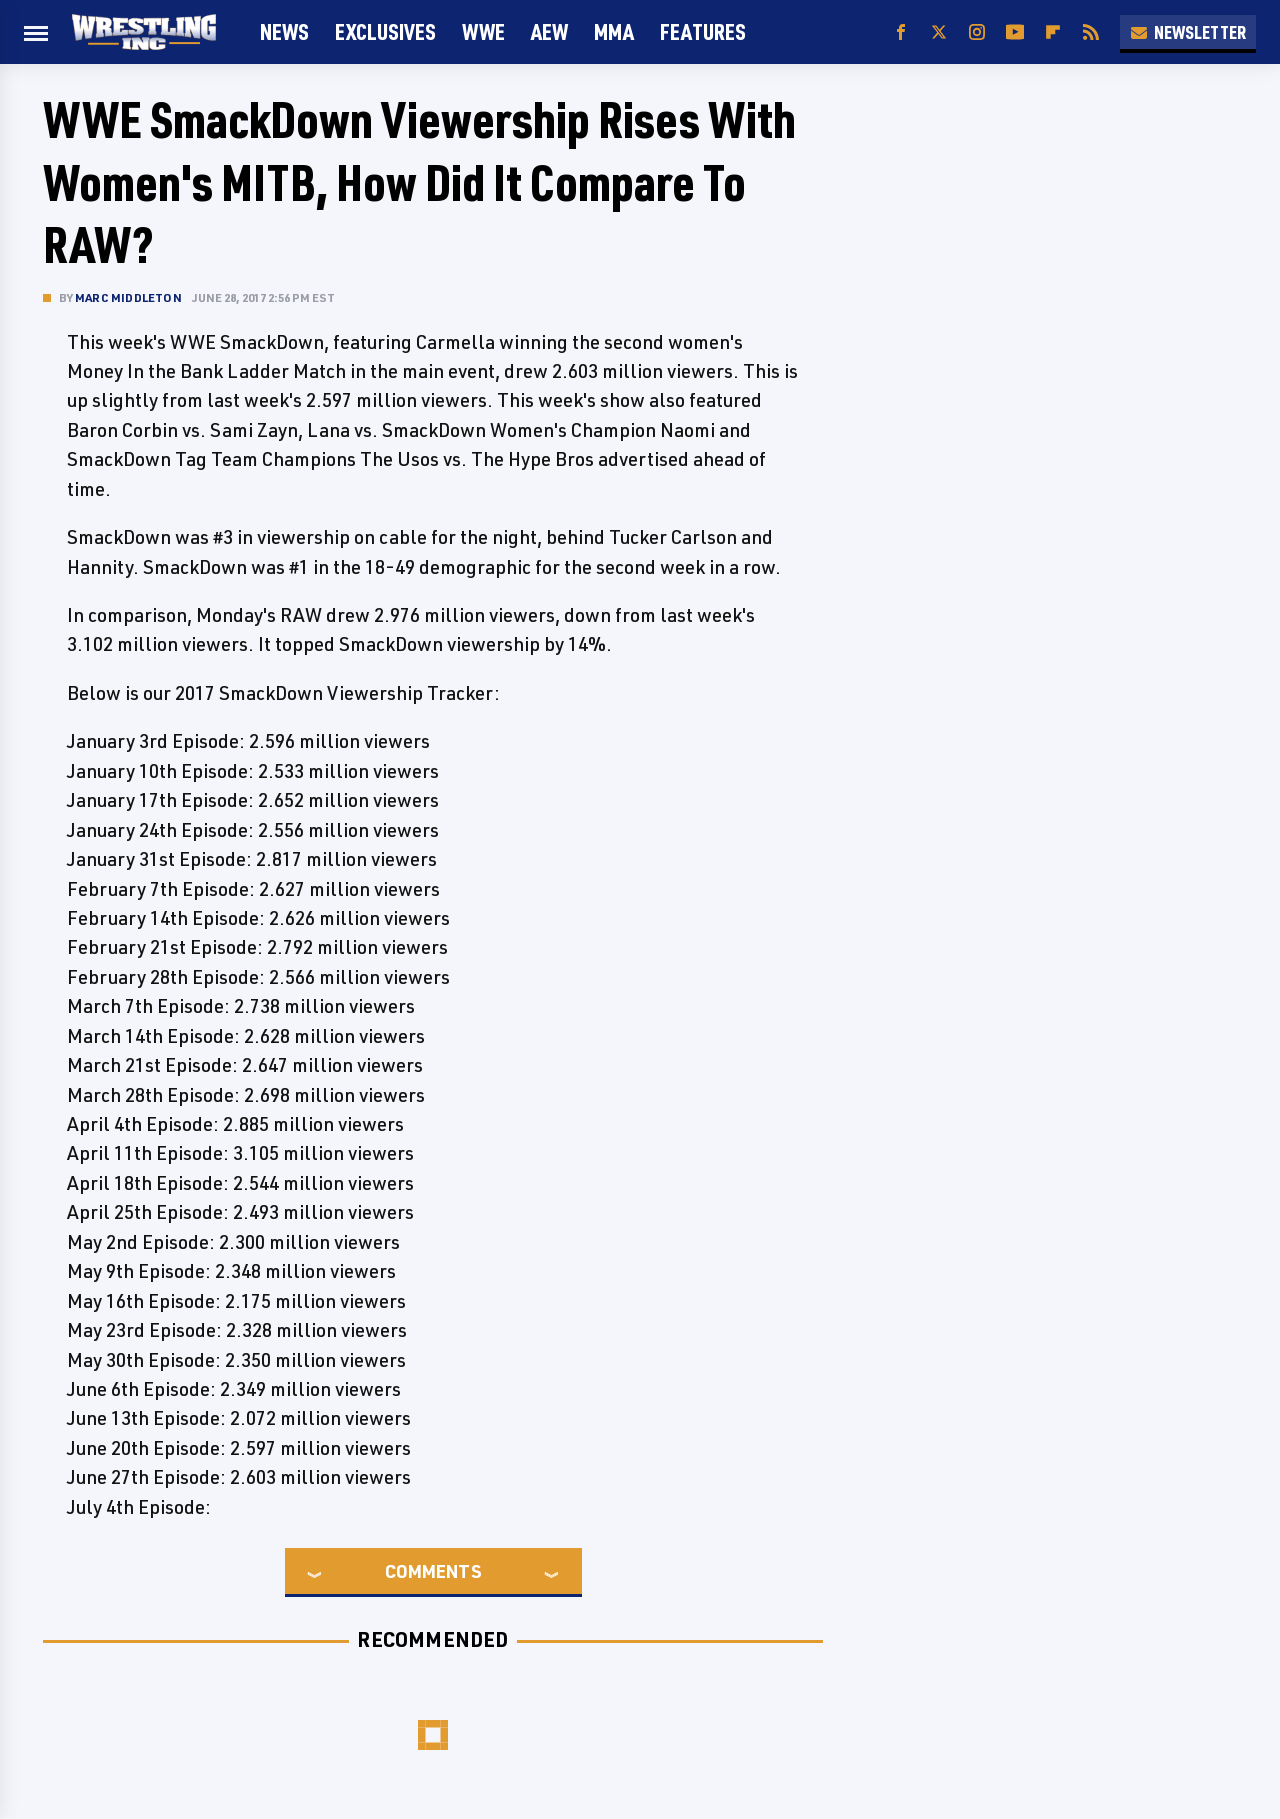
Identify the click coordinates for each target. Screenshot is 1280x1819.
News (284, 31)
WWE (483, 31)
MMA (614, 31)
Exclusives (385, 31)
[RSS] (1091, 32)
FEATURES (703, 31)
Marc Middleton (128, 297)
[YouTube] (1015, 32)
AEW (549, 31)
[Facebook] (901, 32)
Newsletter (1188, 32)
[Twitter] (939, 32)
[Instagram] (977, 32)
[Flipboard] (1053, 32)
